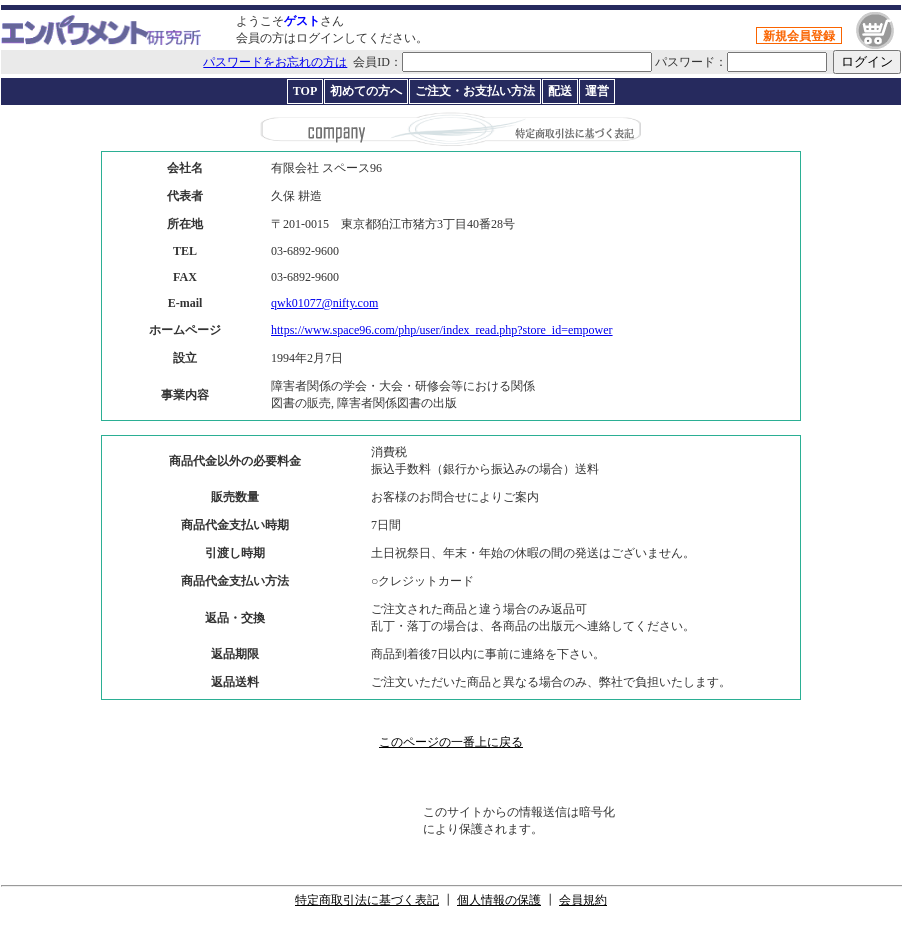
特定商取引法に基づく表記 (367, 900)
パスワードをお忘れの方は (275, 62)
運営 (597, 91)
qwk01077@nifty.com (324, 303)
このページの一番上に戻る (451, 742)
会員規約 (583, 900)
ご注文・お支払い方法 (475, 91)
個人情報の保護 (499, 900)
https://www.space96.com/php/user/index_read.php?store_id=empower (442, 330)
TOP (305, 91)
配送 (560, 91)
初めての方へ (366, 91)
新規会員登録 (799, 36)
